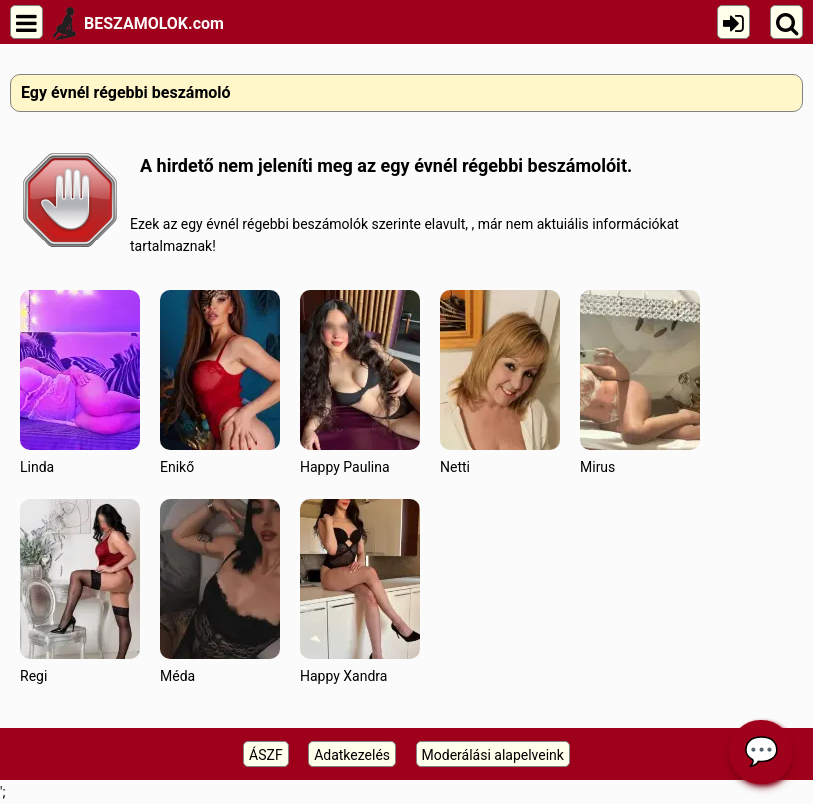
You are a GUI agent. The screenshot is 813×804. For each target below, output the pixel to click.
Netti (500, 382)
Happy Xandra (360, 591)
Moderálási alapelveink (493, 755)
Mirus (640, 382)
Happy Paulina (360, 382)
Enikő (220, 382)
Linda (80, 382)
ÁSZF (266, 755)
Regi (80, 591)
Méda (220, 591)
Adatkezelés (352, 755)
